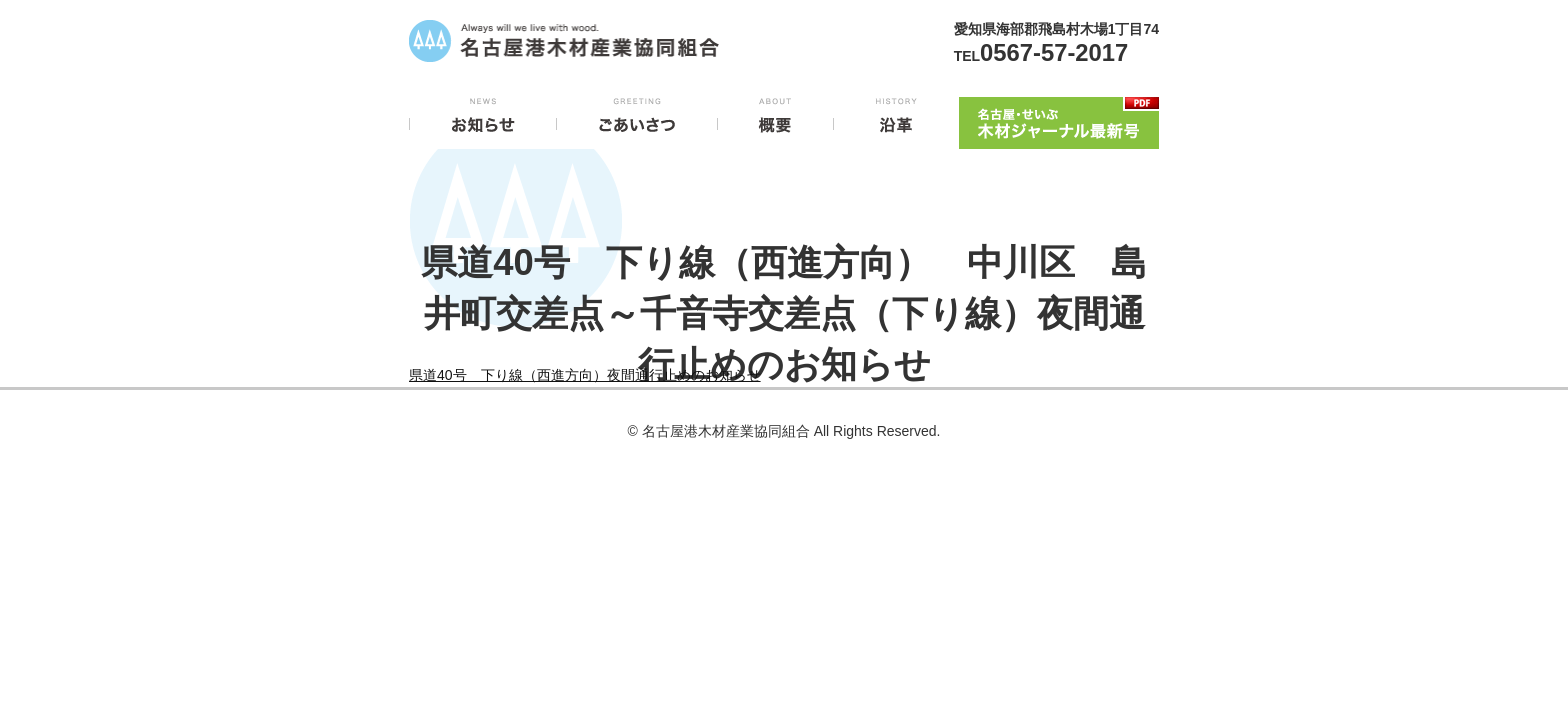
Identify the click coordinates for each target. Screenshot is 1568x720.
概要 (775, 119)
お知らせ (483, 119)
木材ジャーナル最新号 (1059, 119)
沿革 (896, 119)
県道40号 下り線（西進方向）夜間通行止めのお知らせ (585, 375)
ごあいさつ (637, 119)
